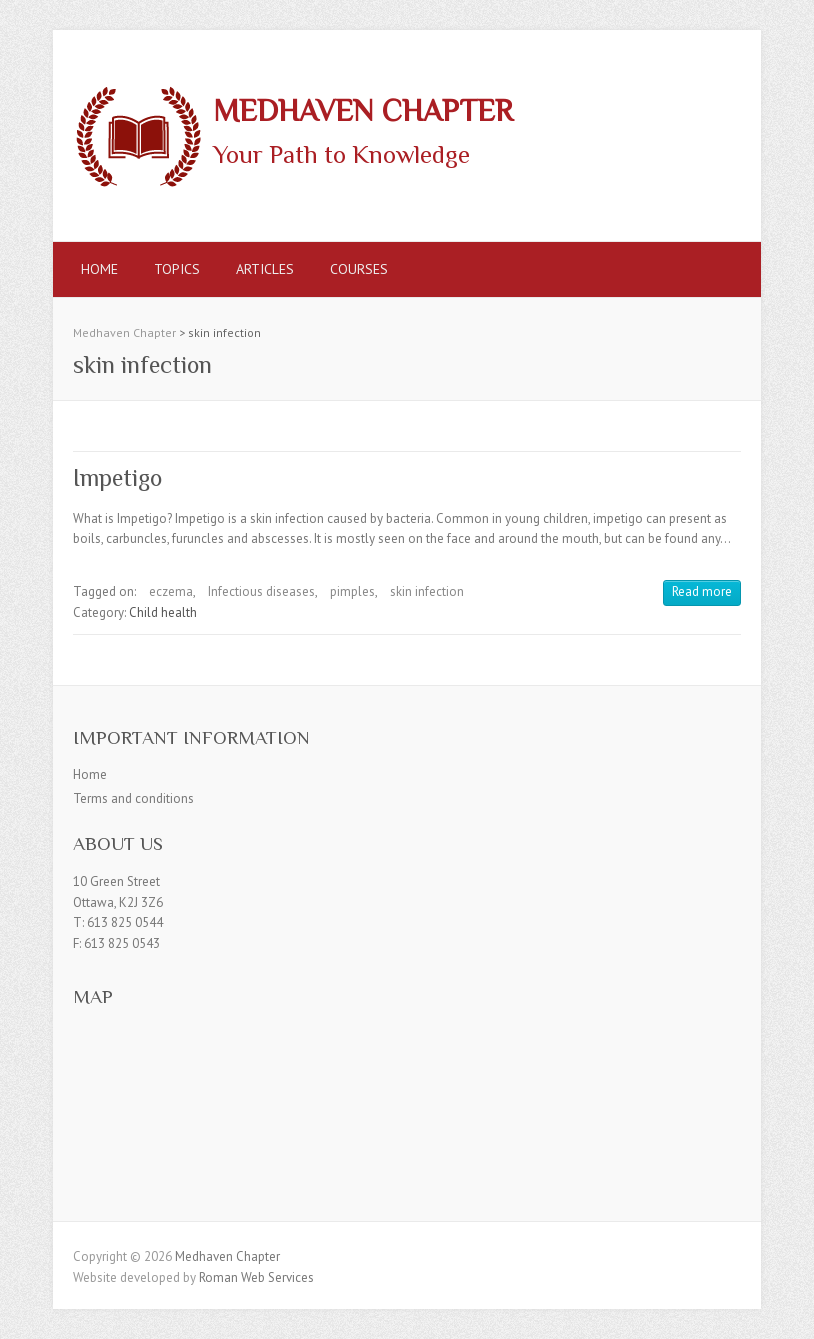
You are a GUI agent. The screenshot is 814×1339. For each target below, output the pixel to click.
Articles (265, 269)
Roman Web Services (256, 1277)
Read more (702, 591)
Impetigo (117, 477)
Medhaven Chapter (363, 111)
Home (99, 269)
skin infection (427, 591)
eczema (171, 591)
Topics (177, 269)
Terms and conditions (133, 798)
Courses (359, 269)
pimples (352, 591)
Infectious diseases (261, 591)
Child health (163, 612)
